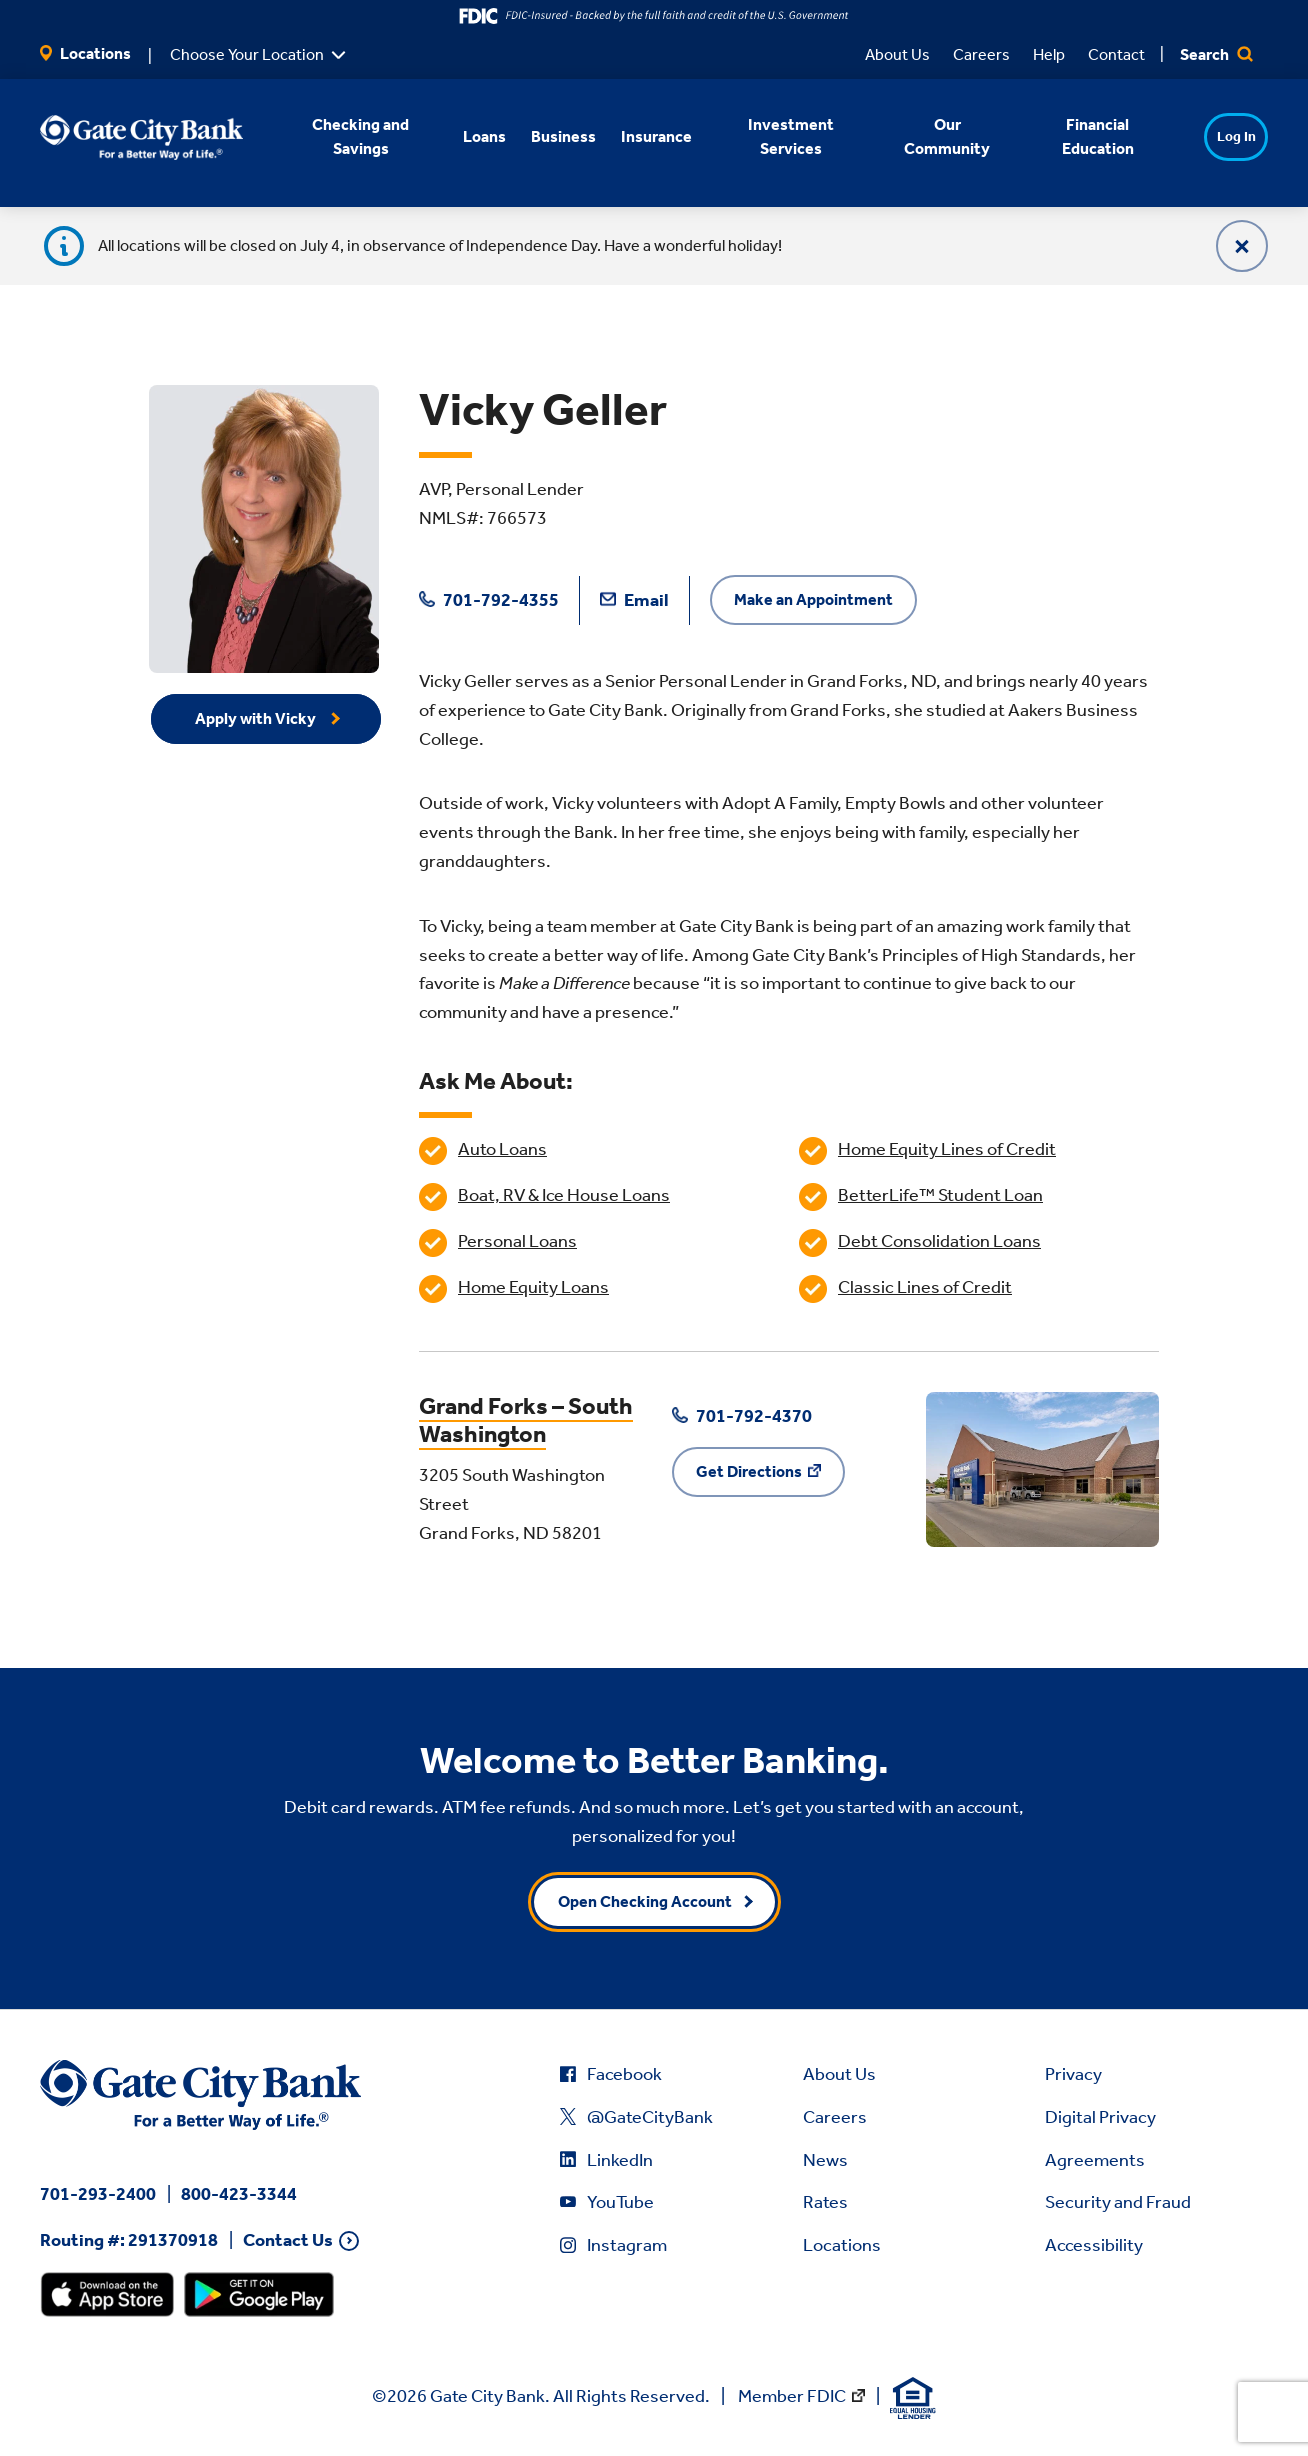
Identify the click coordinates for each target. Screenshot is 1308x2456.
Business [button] (549, 136)
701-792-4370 (742, 1416)
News (825, 2160)
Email (634, 600)
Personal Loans (517, 1241)
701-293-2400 (98, 2194)
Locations (85, 53)
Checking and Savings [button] (347, 136)
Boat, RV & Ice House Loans (564, 1195)
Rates (825, 2202)
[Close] (1242, 246)
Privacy (1073, 2074)
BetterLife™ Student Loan (940, 1195)
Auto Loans (502, 1149)
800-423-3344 (239, 2194)
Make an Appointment (813, 599)
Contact (1116, 54)
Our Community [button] (934, 136)
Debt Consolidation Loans (939, 1241)
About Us (897, 54)
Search (1216, 54)
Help (1049, 54)
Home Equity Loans (533, 1287)
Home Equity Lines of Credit (947, 1149)
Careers (981, 54)
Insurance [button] (642, 136)
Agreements (1095, 2160)
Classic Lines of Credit (925, 1287)
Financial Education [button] (1084, 136)
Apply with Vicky (257, 718)
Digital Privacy (1100, 2117)
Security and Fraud (1118, 2202)
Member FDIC (792, 2396)
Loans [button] (470, 136)
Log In (1222, 136)
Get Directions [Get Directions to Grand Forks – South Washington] (749, 1471)
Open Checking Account (645, 1901)
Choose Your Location (247, 54)
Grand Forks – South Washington (526, 1420)
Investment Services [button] (777, 136)
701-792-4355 (489, 600)
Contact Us (288, 2240)
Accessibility (1094, 2245)
